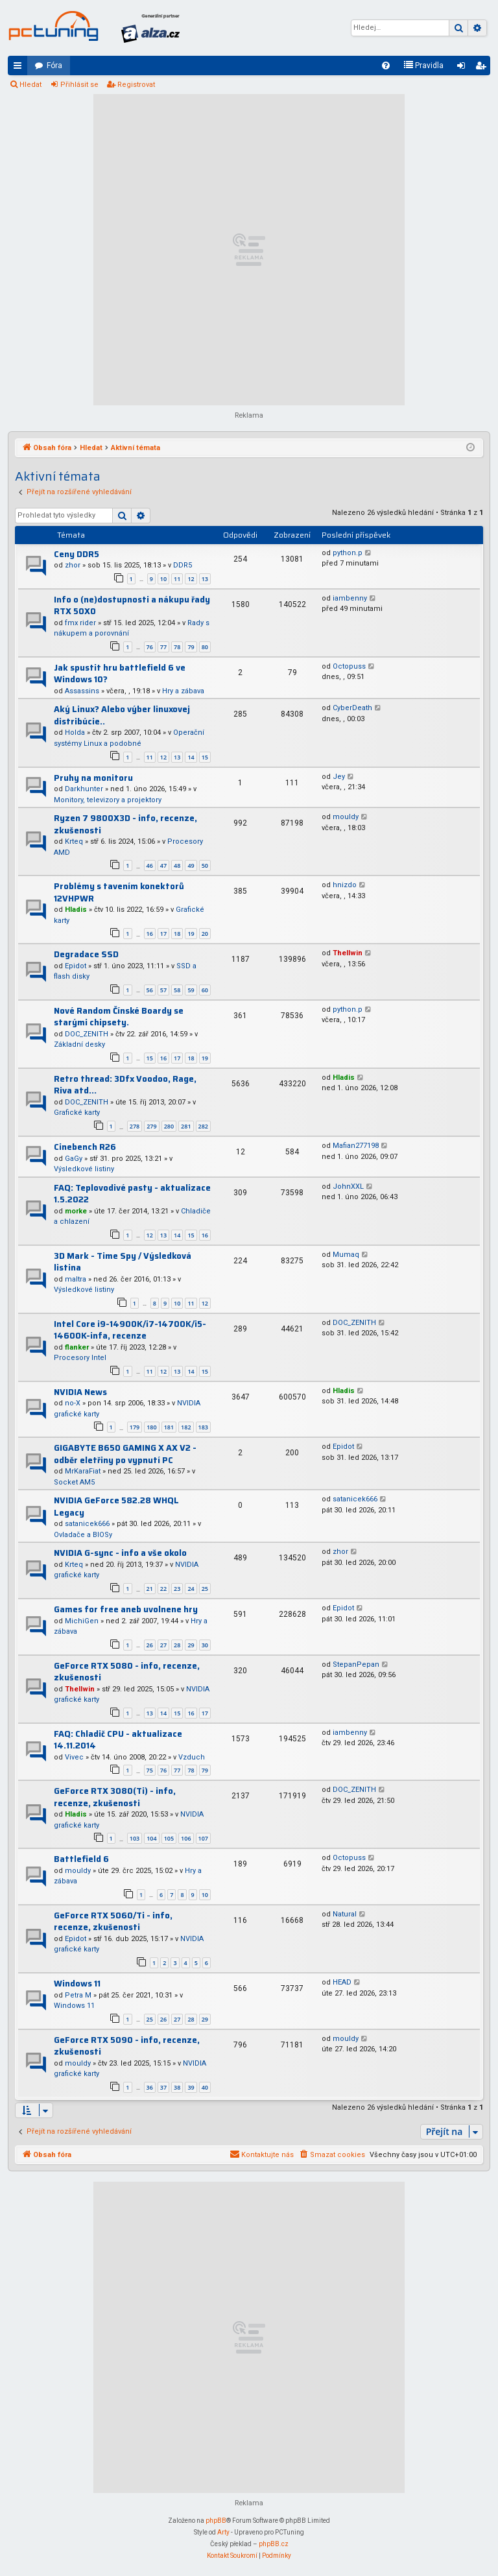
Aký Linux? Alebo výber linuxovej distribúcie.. (122, 715)
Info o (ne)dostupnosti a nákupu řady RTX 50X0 (132, 606)
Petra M (78, 1995)
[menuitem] (386, 65)
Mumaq (346, 1254)
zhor (72, 565)
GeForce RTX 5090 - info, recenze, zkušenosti (127, 2046)
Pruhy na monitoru (93, 778)
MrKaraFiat (83, 1471)
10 (163, 579)
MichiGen (82, 1621)
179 (134, 1427)
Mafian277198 (356, 1145)
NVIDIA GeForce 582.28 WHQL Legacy (116, 1507)
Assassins (82, 691)
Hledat (30, 84)
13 (205, 579)
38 (177, 2087)
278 (134, 1126)
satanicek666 (87, 1524)
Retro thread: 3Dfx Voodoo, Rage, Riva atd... (125, 1085)
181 (169, 1427)
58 (177, 990)
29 (190, 1645)
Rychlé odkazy (20, 68)
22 (163, 1588)
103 (134, 1838)
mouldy (346, 817)
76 (150, 647)
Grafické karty (77, 1112)
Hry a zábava (183, 691)
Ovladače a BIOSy (83, 1535)
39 (190, 2087)
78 (177, 647)
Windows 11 (77, 1983)
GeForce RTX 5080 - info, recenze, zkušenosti (127, 1672)
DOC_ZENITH (86, 1034)
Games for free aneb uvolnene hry (126, 1609)
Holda (75, 732)
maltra (75, 1279)
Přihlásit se (79, 84)
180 (151, 1427)
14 (190, 757)
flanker (77, 1347)
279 (151, 1126)
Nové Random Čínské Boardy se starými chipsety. (119, 1017)
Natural (345, 1914)
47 (163, 865)
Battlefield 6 (81, 1859)
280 (169, 1126)
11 (177, 579)
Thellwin (347, 953)
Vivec (74, 1757)
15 (205, 757)
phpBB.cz (274, 2543)
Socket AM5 (74, 1482)
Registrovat (136, 84)
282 (203, 1126)
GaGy (73, 1158)
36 (150, 2087)
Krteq (74, 841)
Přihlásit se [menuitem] (463, 68)
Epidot (75, 966)
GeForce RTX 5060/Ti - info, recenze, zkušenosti (113, 1922)
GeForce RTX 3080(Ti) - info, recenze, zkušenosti (115, 1797)
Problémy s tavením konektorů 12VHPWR (119, 892)
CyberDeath (352, 708)
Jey (339, 776)
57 (163, 990)
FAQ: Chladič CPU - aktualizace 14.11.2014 (118, 1740)
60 (205, 990)
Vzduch (191, 1757)
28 (177, 1645)
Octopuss (349, 666)
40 (205, 2087)
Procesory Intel (80, 1358)
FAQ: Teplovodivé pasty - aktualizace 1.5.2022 (132, 1194)
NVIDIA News (80, 1392)
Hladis (76, 909)
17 (163, 933)
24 (190, 1588)
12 (190, 579)
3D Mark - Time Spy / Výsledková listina (122, 1262)
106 (186, 1838)
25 (205, 1588)
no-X (72, 1403)
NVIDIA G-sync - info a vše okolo (120, 1553)
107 (203, 1838)
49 (190, 865)
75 (150, 1770)
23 (177, 1588)
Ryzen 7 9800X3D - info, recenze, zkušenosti (125, 824)
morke (76, 1211)
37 (163, 2087)
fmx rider (80, 623)
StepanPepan (356, 1664)
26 (150, 1645)
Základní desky (79, 1044)
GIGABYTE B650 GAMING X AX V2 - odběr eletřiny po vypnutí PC (125, 1454)
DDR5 (182, 565)
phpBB (216, 2520)
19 (190, 933)
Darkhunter (84, 789)
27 (163, 1645)
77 (163, 647)
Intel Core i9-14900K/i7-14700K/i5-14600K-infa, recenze (130, 1330)
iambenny (350, 598)
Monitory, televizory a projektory (107, 800)
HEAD (342, 1982)
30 (205, 1645)
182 (186, 1427)
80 (205, 647)
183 (203, 1427)
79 (190, 647)
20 (205, 933)
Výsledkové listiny (84, 1169)
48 (177, 865)
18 (177, 933)
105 (169, 1838)
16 (150, 933)
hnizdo (345, 885)
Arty (223, 2532)
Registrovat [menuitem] (483, 68)
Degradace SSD (86, 954)
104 (151, 1838)
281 (186, 1126)
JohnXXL (348, 1186)
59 (190, 990)
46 (150, 865)
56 (150, 990)
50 (205, 865)
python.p (347, 553)
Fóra (54, 65)
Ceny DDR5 (76, 554)
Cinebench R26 (85, 1147)
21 (150, 1588)
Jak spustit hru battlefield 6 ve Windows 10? (119, 674)
